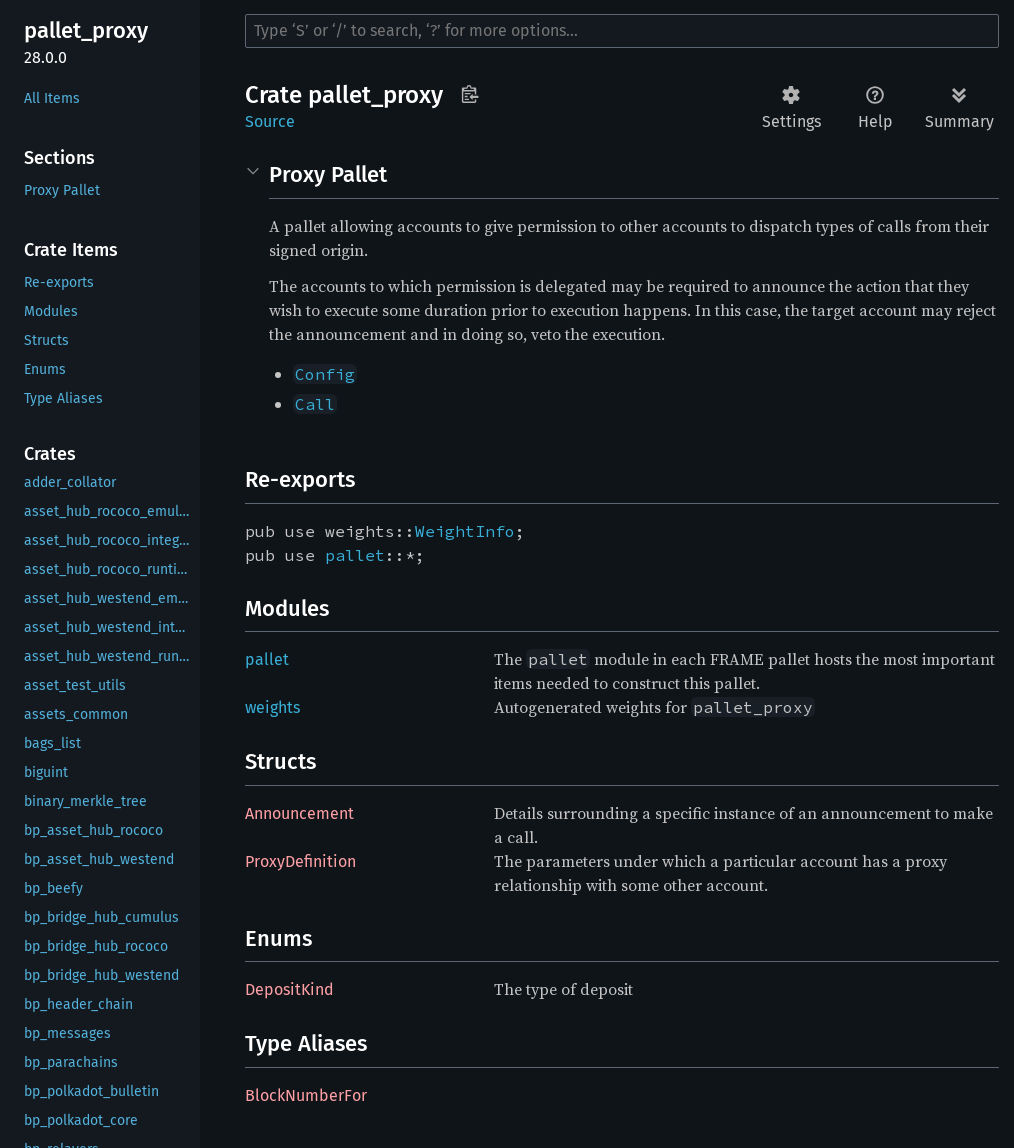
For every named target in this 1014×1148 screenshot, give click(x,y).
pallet (355, 555)
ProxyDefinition (300, 861)
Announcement (299, 813)
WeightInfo (465, 531)
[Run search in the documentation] (622, 31)
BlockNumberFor (306, 1095)
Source (270, 121)
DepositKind (289, 989)
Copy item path (469, 94)
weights (272, 707)
